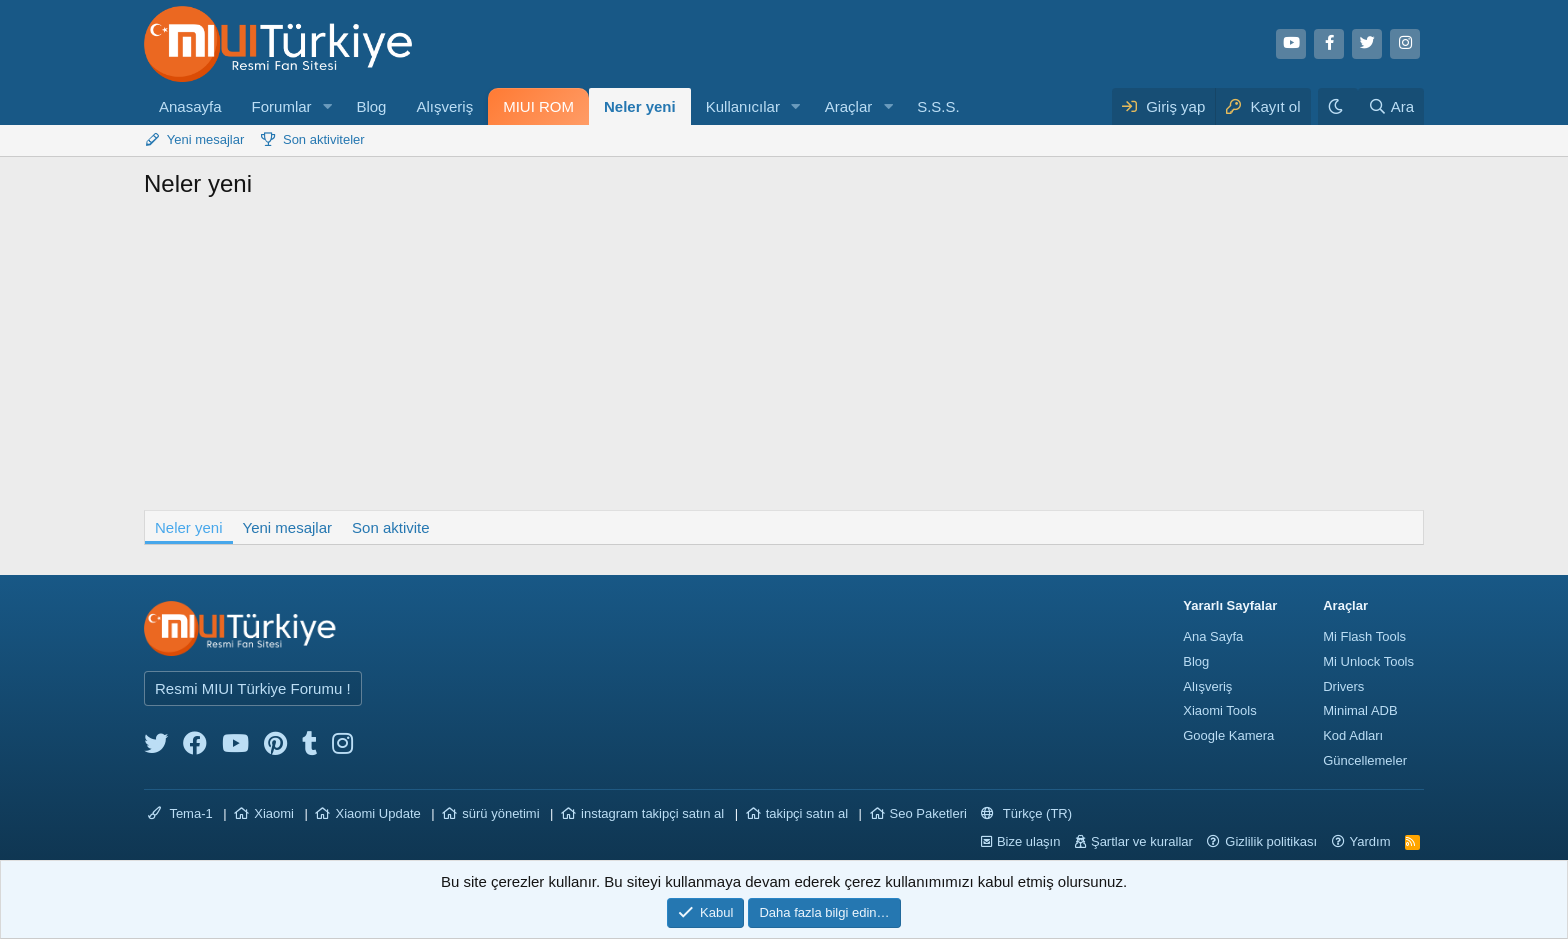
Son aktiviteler (324, 139)
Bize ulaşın (1029, 841)
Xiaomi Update (377, 813)
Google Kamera (1228, 735)
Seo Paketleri (928, 813)
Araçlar (849, 106)
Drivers (1343, 686)
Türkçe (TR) (1026, 813)
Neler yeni (640, 106)
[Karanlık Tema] (1338, 106)
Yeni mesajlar (206, 139)
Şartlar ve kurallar (1142, 841)
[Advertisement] (784, 360)
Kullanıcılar (743, 106)
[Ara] (1391, 106)
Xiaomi (274, 813)
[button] (327, 106)
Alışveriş (444, 106)
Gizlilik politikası (1271, 841)
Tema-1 (180, 813)
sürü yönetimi (500, 813)
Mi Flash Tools (1364, 636)
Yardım (1370, 841)
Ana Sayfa (1213, 636)
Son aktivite (391, 527)
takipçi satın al (807, 813)
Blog (371, 106)
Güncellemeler (1365, 760)
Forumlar (282, 106)
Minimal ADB (1360, 710)
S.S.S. (938, 106)
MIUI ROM (538, 106)
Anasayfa (190, 106)
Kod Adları (1353, 735)
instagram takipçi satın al (652, 813)
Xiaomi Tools (1219, 710)
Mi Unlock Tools (1368, 661)
